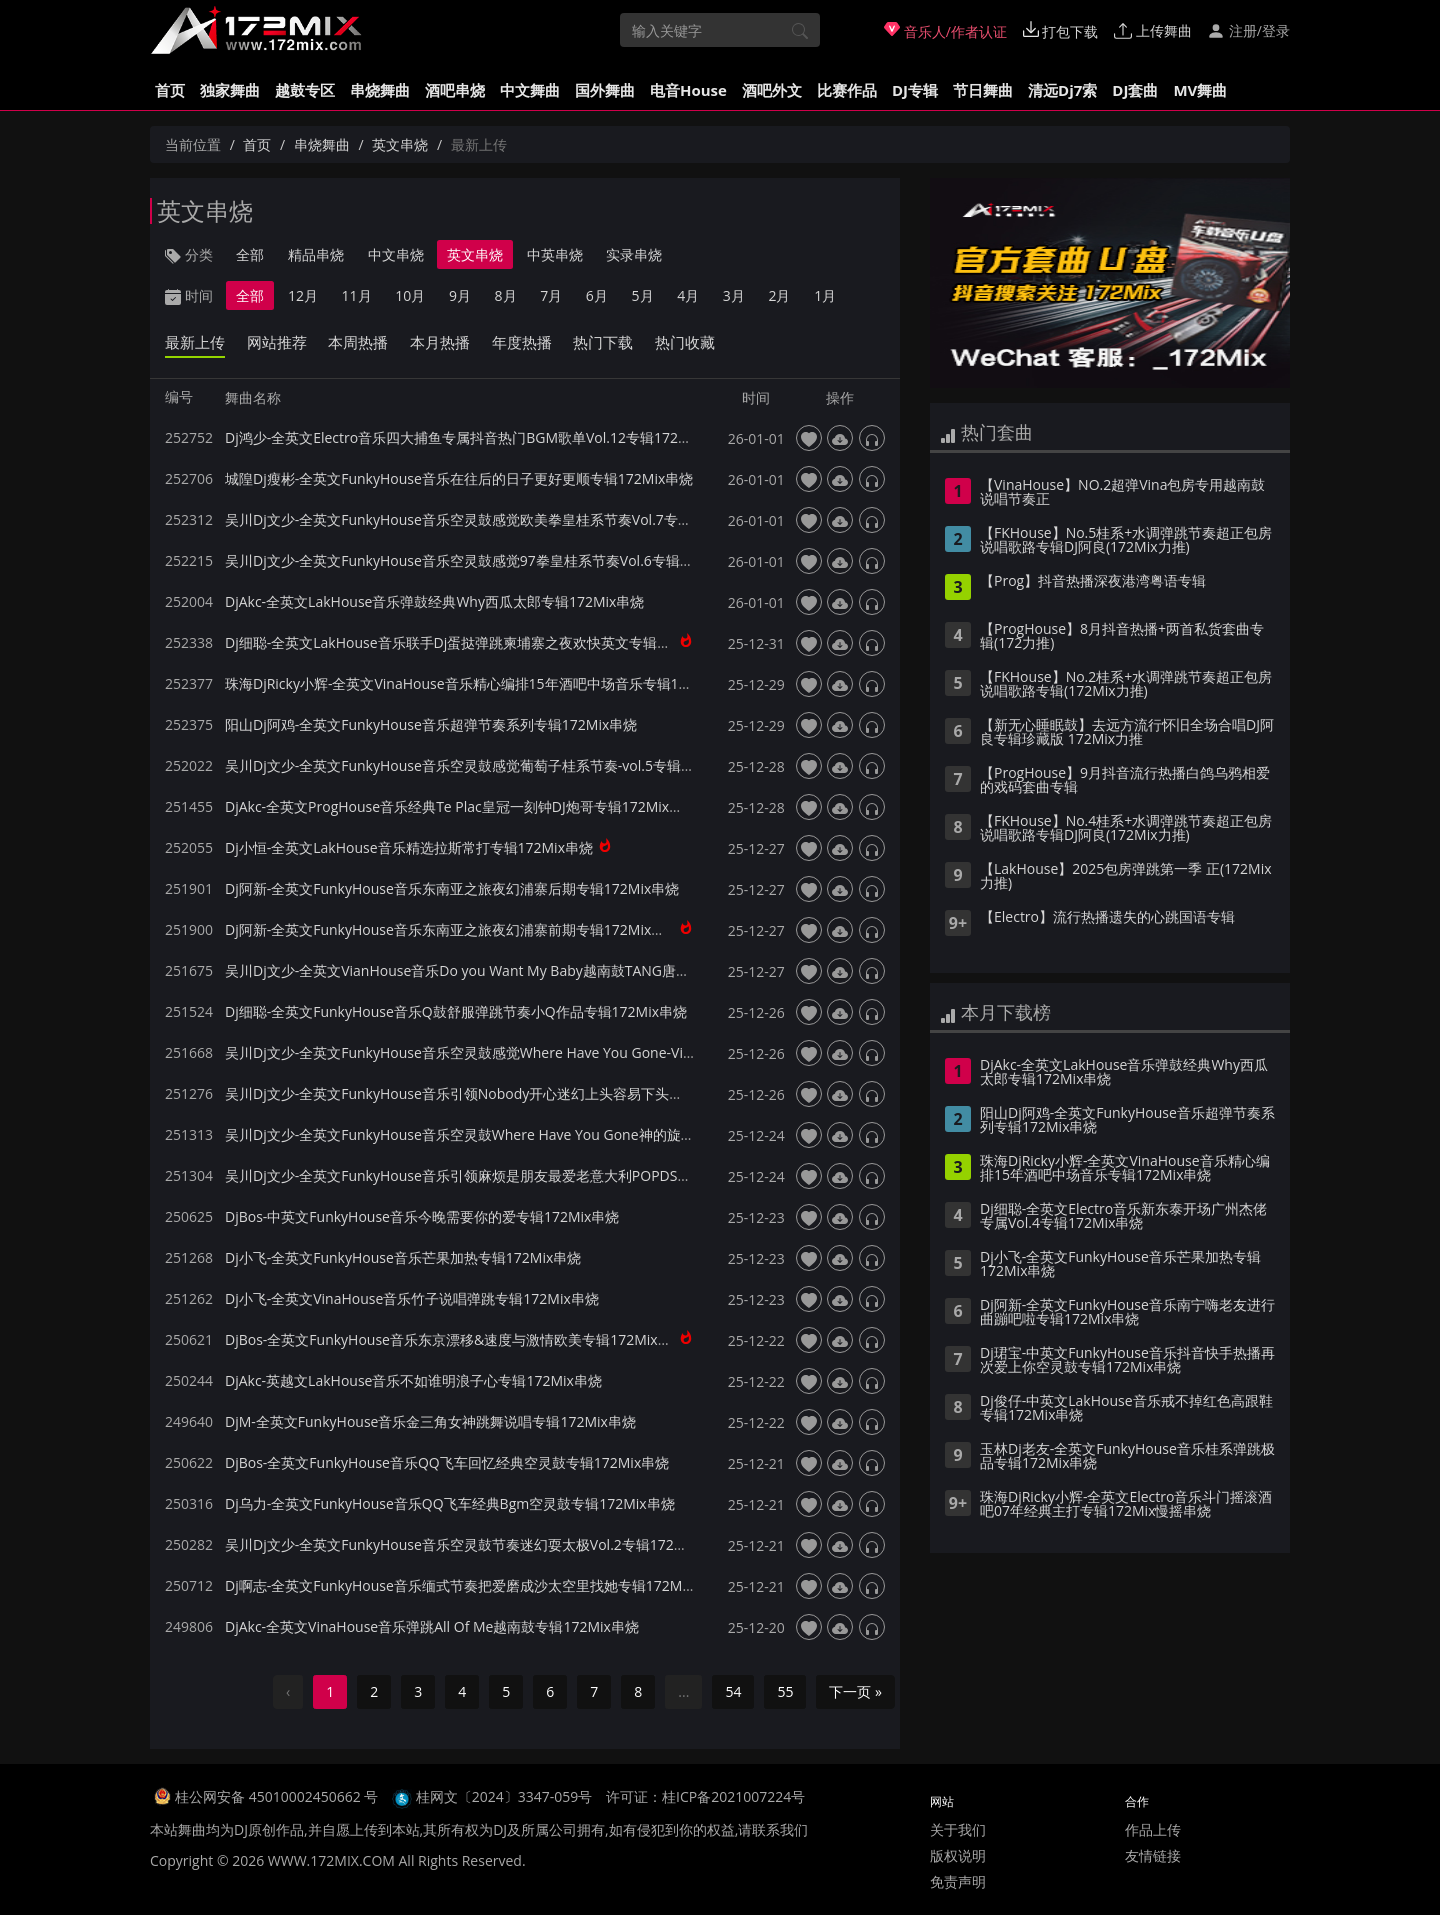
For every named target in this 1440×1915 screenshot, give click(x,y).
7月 (551, 295)
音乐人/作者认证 (945, 31)
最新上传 (195, 342)
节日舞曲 (983, 90)
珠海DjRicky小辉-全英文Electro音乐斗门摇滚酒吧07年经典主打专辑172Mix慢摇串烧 (1126, 1505)
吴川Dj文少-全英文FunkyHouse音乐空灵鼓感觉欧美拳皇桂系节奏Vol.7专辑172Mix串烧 (496, 519)
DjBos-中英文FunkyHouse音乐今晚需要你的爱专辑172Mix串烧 (422, 1216)
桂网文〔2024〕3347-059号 (504, 1796)
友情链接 (1153, 1855)
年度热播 (522, 342)
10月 (410, 295)
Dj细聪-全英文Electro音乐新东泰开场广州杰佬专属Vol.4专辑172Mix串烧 (1123, 1217)
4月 (688, 295)
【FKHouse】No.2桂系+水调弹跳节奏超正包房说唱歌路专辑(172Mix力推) (1126, 685)
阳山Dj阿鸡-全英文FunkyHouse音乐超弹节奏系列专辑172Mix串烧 (431, 724)
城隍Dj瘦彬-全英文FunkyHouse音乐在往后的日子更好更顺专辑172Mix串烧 (459, 478)
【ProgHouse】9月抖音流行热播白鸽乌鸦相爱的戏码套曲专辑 (1125, 781)
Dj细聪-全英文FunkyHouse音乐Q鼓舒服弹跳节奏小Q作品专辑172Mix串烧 (456, 1011)
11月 (357, 295)
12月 (303, 295)
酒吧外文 (772, 90)
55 (785, 1691)
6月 (597, 295)
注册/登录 (1248, 30)
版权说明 (958, 1855)
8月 (506, 295)
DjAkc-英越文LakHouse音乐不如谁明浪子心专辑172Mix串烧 (413, 1380)
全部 (250, 254)
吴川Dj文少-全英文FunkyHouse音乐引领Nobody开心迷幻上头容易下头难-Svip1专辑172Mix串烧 (525, 1093)
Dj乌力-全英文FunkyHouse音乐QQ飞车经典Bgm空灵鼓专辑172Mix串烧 (450, 1503)
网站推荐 (277, 342)
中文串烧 (396, 254)
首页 (170, 90)
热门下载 (603, 342)
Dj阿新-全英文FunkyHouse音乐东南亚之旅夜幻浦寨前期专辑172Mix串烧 (452, 929)
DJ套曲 (1135, 90)
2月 (779, 295)
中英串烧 (555, 254)
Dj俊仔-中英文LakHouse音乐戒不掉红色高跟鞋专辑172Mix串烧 (1126, 1409)
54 (733, 1691)
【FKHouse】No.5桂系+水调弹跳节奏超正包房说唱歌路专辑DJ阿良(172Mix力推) (1126, 541)
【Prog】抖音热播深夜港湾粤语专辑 (1093, 582)
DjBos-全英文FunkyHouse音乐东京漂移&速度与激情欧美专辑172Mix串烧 (455, 1339)
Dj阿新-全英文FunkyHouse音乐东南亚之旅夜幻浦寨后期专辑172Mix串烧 (452, 888)
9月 (460, 295)
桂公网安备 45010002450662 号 (278, 1796)
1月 (825, 295)
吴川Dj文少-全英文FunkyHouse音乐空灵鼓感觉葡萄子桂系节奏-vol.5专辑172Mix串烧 (490, 765)
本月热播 (440, 342)
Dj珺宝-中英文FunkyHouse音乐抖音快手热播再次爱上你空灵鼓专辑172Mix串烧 (1127, 1361)
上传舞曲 (1153, 30)
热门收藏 (685, 342)
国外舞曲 (605, 90)
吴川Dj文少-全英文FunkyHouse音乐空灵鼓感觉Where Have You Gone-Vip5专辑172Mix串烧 (514, 1052)
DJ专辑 (915, 90)
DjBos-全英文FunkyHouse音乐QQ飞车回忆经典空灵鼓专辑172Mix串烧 (447, 1462)
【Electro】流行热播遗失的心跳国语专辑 (1107, 918)
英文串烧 (400, 144)
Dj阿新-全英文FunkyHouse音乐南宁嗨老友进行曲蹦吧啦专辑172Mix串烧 (1127, 1313)
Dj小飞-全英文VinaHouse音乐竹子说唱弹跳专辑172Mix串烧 (412, 1298)
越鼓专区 (305, 90)
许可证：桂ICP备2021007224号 (705, 1796)
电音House (688, 90)
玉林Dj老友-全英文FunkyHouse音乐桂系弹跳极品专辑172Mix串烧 (1127, 1457)
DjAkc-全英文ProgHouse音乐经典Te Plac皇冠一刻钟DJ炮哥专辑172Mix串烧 (461, 806)
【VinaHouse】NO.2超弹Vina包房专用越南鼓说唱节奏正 (1122, 493)
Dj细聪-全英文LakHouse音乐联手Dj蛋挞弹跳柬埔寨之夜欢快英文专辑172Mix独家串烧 (493, 642)
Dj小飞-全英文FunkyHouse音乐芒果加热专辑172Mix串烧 (403, 1257)
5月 (643, 295)
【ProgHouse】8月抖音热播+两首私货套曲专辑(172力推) (1122, 637)
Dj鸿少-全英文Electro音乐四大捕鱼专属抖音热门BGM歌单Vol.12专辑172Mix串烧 (477, 437)
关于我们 (958, 1829)
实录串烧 (634, 254)
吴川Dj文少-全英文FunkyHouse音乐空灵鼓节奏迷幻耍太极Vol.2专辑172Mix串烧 (475, 1544)
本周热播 (358, 342)
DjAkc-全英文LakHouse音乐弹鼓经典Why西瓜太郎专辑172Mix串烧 (434, 601)
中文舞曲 (530, 90)
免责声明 (958, 1881)
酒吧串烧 (455, 90)
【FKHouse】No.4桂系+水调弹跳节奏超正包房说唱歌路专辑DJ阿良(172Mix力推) (1126, 829)
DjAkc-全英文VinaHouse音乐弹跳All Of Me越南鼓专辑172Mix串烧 (432, 1626)
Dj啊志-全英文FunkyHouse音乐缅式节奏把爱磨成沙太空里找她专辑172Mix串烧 (473, 1585)
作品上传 (1153, 1829)
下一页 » (855, 1691)
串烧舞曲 (380, 90)
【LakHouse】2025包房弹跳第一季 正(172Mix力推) (1126, 877)
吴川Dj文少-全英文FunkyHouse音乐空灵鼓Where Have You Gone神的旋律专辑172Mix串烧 (511, 1134)
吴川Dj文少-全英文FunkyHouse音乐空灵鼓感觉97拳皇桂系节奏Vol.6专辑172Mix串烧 (490, 560)
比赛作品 (847, 90)
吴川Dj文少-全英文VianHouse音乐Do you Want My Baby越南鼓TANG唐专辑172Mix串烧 (502, 970)
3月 (734, 295)
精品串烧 (316, 254)
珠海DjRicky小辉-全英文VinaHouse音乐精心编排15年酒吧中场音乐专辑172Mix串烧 (485, 683)
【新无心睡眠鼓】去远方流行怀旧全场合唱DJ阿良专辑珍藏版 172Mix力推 (1127, 733)
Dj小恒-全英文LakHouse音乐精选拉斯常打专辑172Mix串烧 (409, 847)
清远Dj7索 (1062, 90)
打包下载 (1061, 31)
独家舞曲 (230, 90)
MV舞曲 (1200, 90)
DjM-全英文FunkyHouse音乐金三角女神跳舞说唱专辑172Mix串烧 (430, 1421)
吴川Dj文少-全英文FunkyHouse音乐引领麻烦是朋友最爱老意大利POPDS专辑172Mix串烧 (503, 1175)
